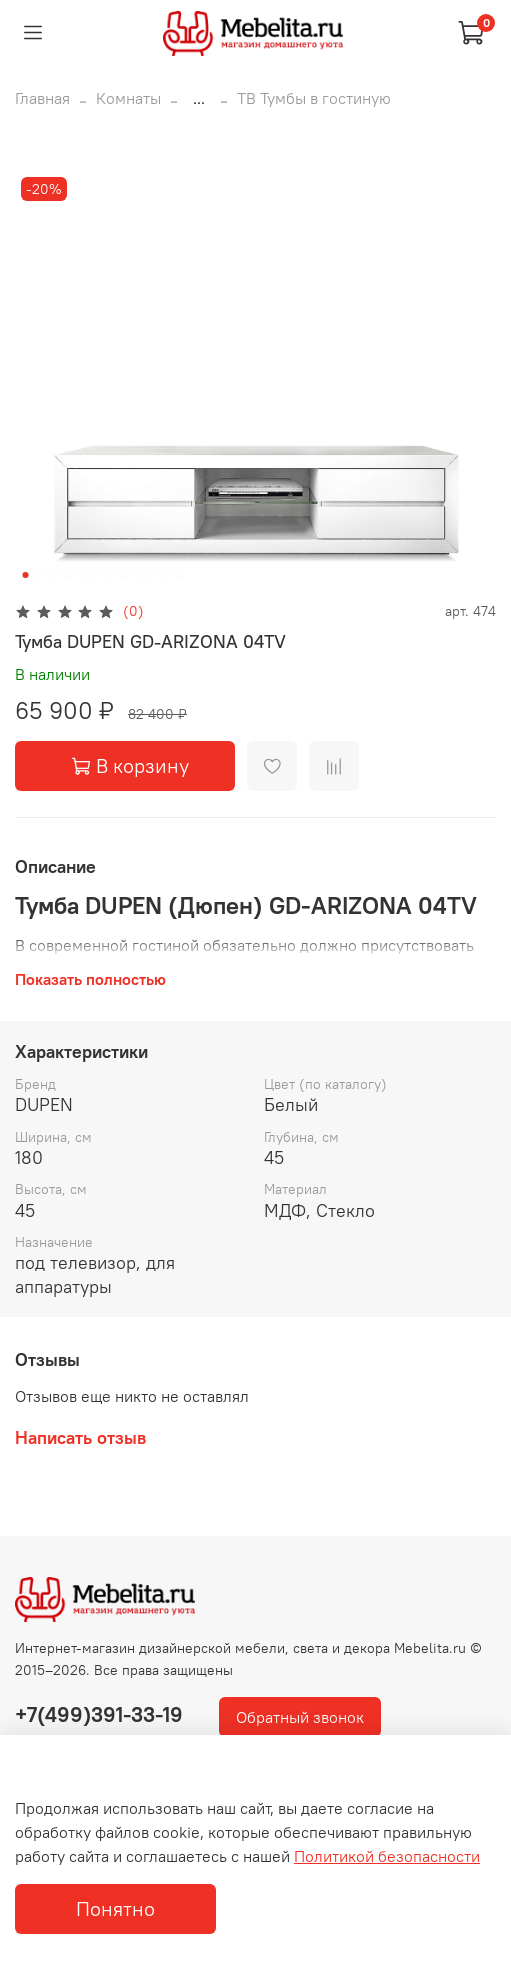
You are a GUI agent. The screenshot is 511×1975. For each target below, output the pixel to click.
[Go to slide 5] (81, 575)
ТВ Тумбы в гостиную (314, 98)
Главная (42, 98)
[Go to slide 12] (179, 575)
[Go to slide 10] (151, 575)
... (199, 98)
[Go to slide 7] (109, 575)
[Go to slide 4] (67, 575)
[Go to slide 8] (123, 575)
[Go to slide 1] (25, 575)
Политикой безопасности (387, 1856)
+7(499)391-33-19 (99, 1714)
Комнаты (128, 98)
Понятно (115, 1908)
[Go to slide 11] (165, 575)
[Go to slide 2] (39, 575)
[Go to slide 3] (53, 575)
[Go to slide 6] (95, 575)
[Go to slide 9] (137, 575)
